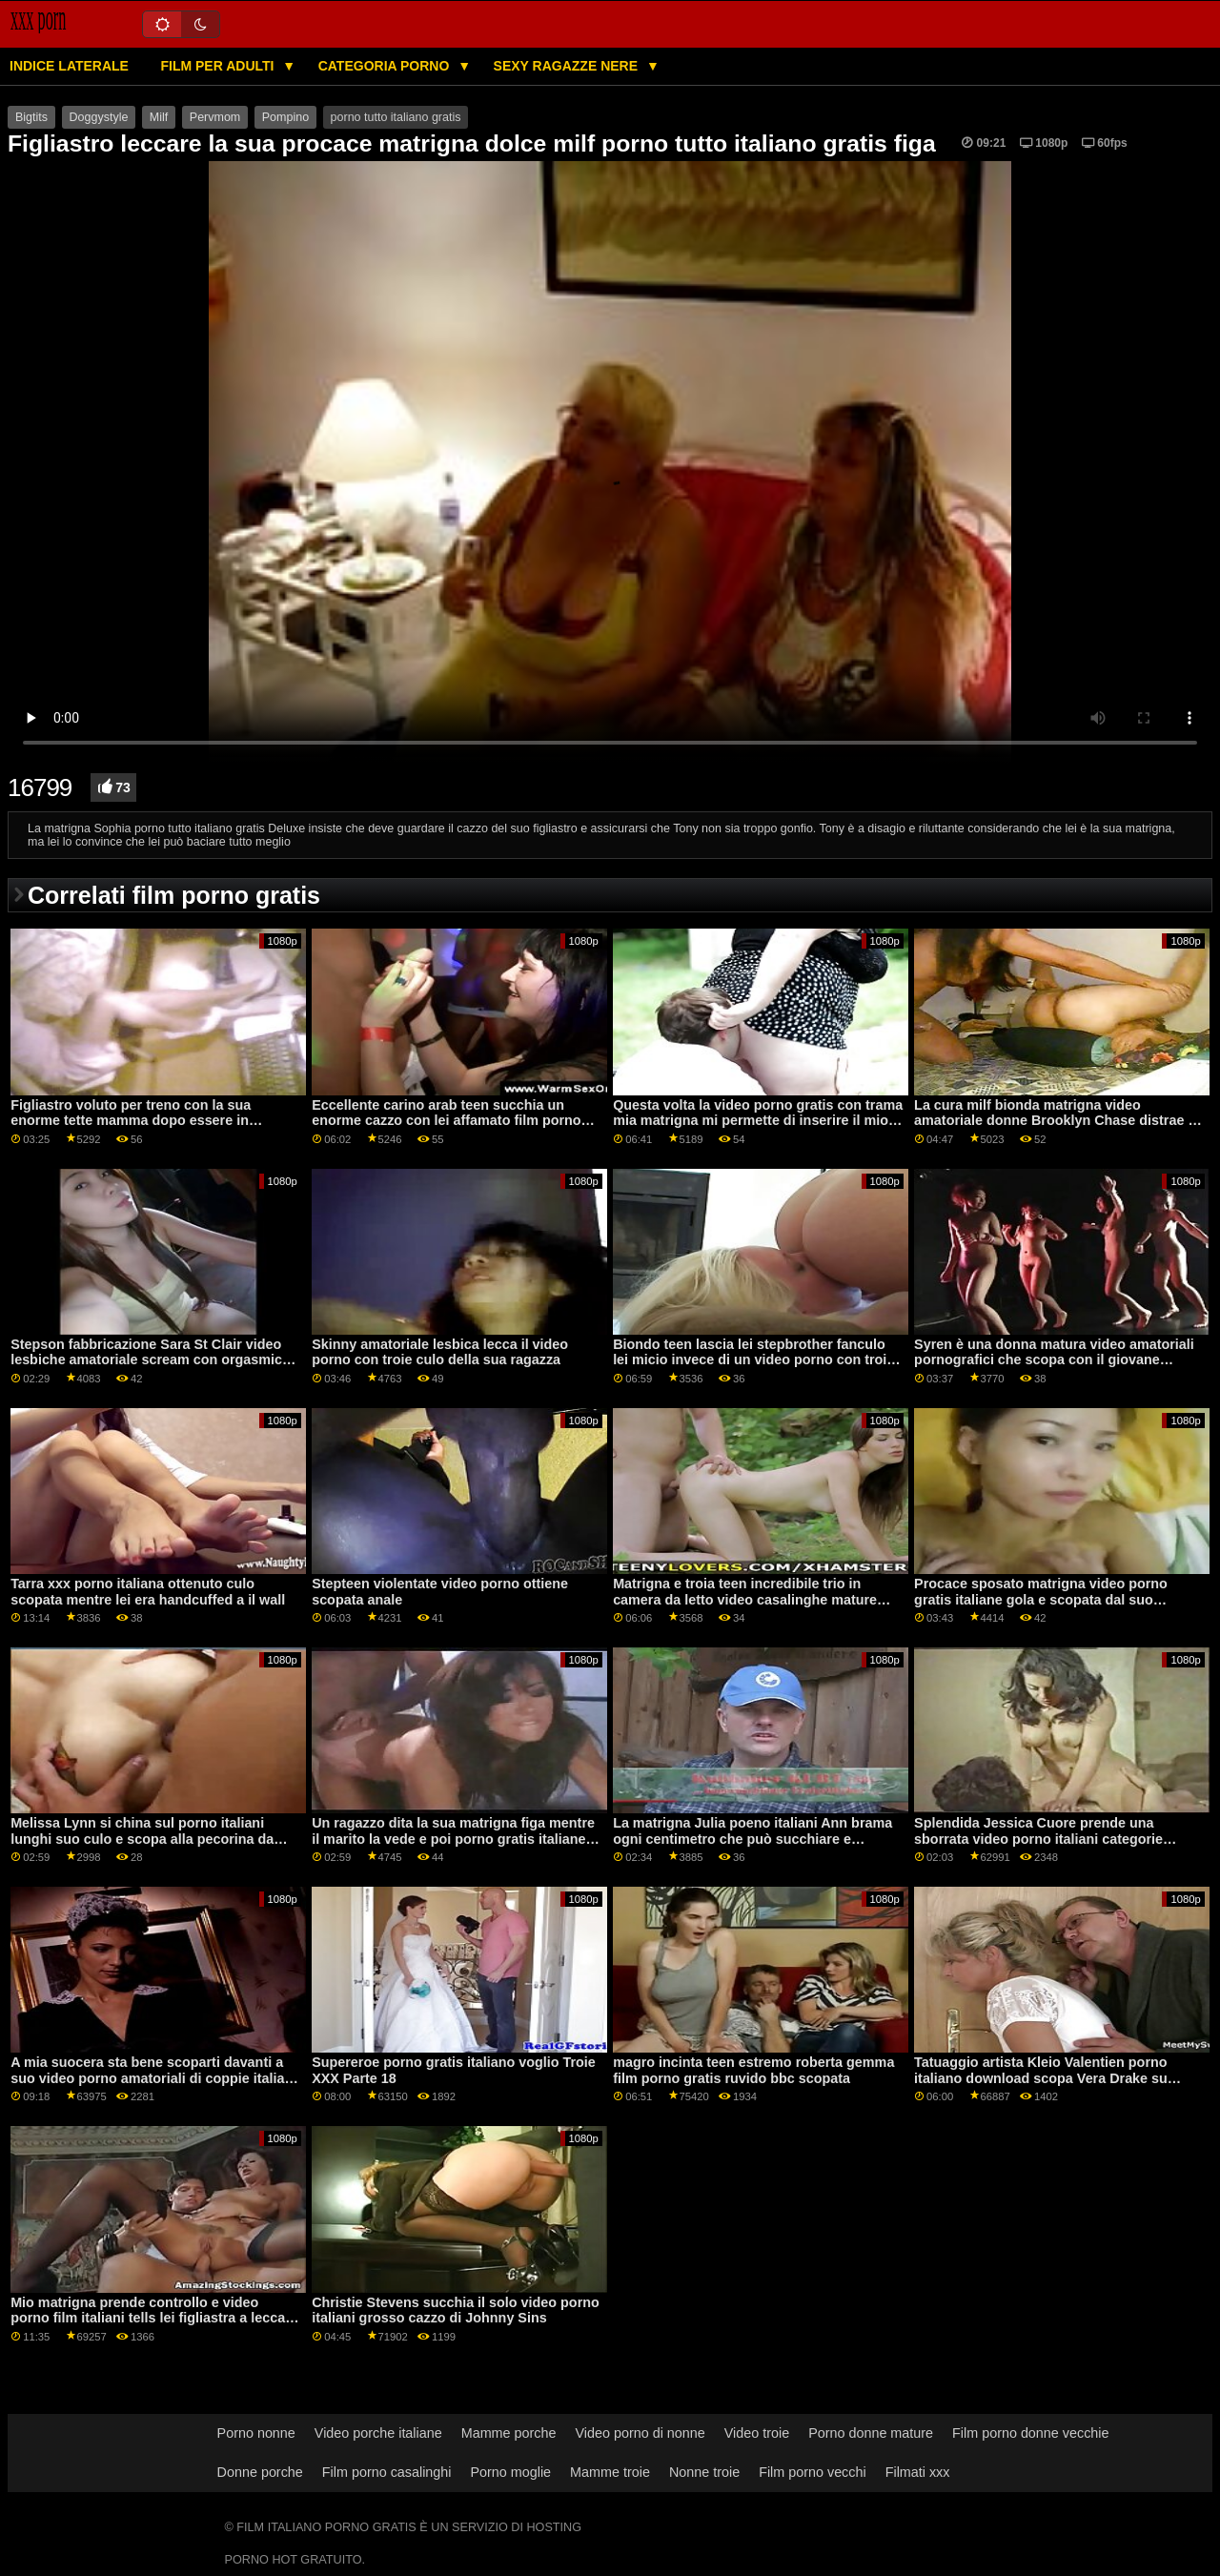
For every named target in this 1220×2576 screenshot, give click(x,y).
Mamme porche (509, 2433)
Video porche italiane (378, 2433)
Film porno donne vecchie (1030, 2433)
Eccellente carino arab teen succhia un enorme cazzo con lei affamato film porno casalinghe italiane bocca (446, 1120)
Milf (159, 117)
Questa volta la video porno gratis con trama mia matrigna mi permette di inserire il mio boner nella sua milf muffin (758, 1120)
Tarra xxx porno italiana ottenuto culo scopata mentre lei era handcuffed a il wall (147, 1591)
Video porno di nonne (639, 2433)
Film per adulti (218, 65)
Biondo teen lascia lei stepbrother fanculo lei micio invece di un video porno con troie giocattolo (753, 1360)
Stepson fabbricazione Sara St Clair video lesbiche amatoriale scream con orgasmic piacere (146, 1360)
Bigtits (31, 117)
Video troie (756, 2433)
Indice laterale (69, 65)
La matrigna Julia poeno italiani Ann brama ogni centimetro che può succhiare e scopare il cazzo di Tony (752, 1838)
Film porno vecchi (812, 2472)
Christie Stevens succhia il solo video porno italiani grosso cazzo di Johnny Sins (456, 2310)
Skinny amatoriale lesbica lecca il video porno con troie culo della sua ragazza (440, 1352)
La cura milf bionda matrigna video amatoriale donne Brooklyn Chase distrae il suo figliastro (1054, 1120)
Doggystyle (99, 117)
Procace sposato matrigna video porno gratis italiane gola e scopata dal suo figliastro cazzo (1041, 1599)
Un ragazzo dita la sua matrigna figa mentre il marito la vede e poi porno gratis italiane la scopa (456, 1838)
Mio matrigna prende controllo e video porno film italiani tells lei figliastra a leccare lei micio (154, 2318)
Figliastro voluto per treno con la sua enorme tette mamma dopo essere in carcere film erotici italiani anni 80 (130, 1120)
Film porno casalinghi (387, 2472)
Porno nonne (256, 2433)
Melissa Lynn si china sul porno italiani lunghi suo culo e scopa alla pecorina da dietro (142, 1838)
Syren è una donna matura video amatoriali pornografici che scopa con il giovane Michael (1054, 1360)
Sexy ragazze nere (567, 65)
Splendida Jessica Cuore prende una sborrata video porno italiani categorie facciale (1038, 1838)
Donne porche (260, 2472)
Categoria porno (386, 65)
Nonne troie (704, 2472)
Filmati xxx (917, 2472)
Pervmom (215, 117)
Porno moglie (511, 2472)
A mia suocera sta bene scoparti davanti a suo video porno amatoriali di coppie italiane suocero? (155, 2078)
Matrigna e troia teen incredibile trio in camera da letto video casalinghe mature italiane (745, 1599)
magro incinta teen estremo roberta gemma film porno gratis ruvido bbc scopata (753, 2070)
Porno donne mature (870, 2433)
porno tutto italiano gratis (396, 117)
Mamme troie (610, 2472)
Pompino (285, 117)
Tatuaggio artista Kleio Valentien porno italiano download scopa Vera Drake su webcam (1041, 2078)
